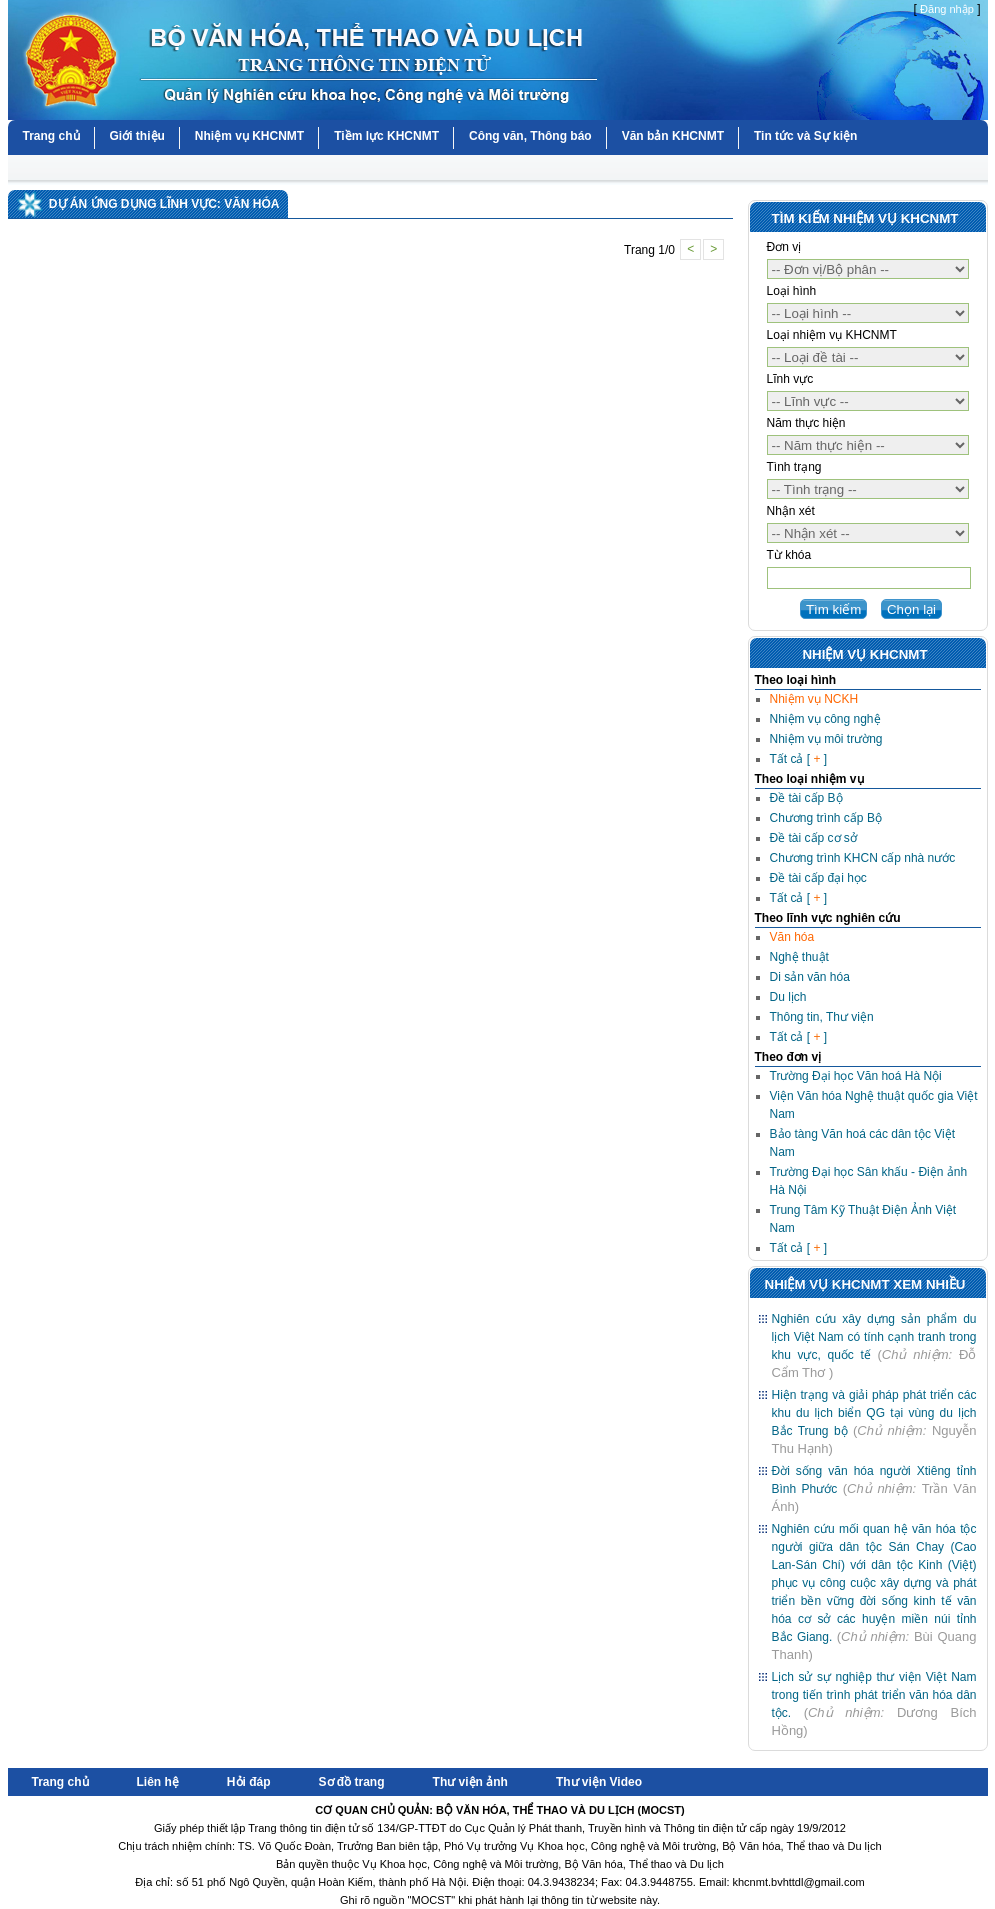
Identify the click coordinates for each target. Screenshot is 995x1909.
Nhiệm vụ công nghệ (825, 719)
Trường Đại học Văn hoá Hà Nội (856, 1076)
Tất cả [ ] (799, 759)
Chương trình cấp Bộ (826, 818)
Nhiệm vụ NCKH (814, 699)
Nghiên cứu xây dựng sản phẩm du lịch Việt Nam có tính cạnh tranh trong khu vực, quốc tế (874, 1337)
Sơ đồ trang (352, 1782)
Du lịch (788, 997)
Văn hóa (792, 937)
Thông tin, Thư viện (822, 1017)
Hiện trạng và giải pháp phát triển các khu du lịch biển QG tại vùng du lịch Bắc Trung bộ (874, 1413)
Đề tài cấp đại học (818, 878)
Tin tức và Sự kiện (805, 136)
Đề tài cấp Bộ (806, 798)
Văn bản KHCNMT (673, 136)
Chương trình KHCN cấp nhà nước (863, 858)
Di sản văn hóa (810, 977)
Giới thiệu (137, 136)
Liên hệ (158, 1782)
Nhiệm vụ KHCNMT (249, 136)
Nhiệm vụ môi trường (826, 739)
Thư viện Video (599, 1782)
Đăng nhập (947, 9)
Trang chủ (51, 136)
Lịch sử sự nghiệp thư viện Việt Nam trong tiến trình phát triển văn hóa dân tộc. (874, 1695)
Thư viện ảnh (470, 1782)
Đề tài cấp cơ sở (813, 838)
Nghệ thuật (799, 957)
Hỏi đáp (249, 1782)
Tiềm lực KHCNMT (386, 136)
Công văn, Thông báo (530, 136)
